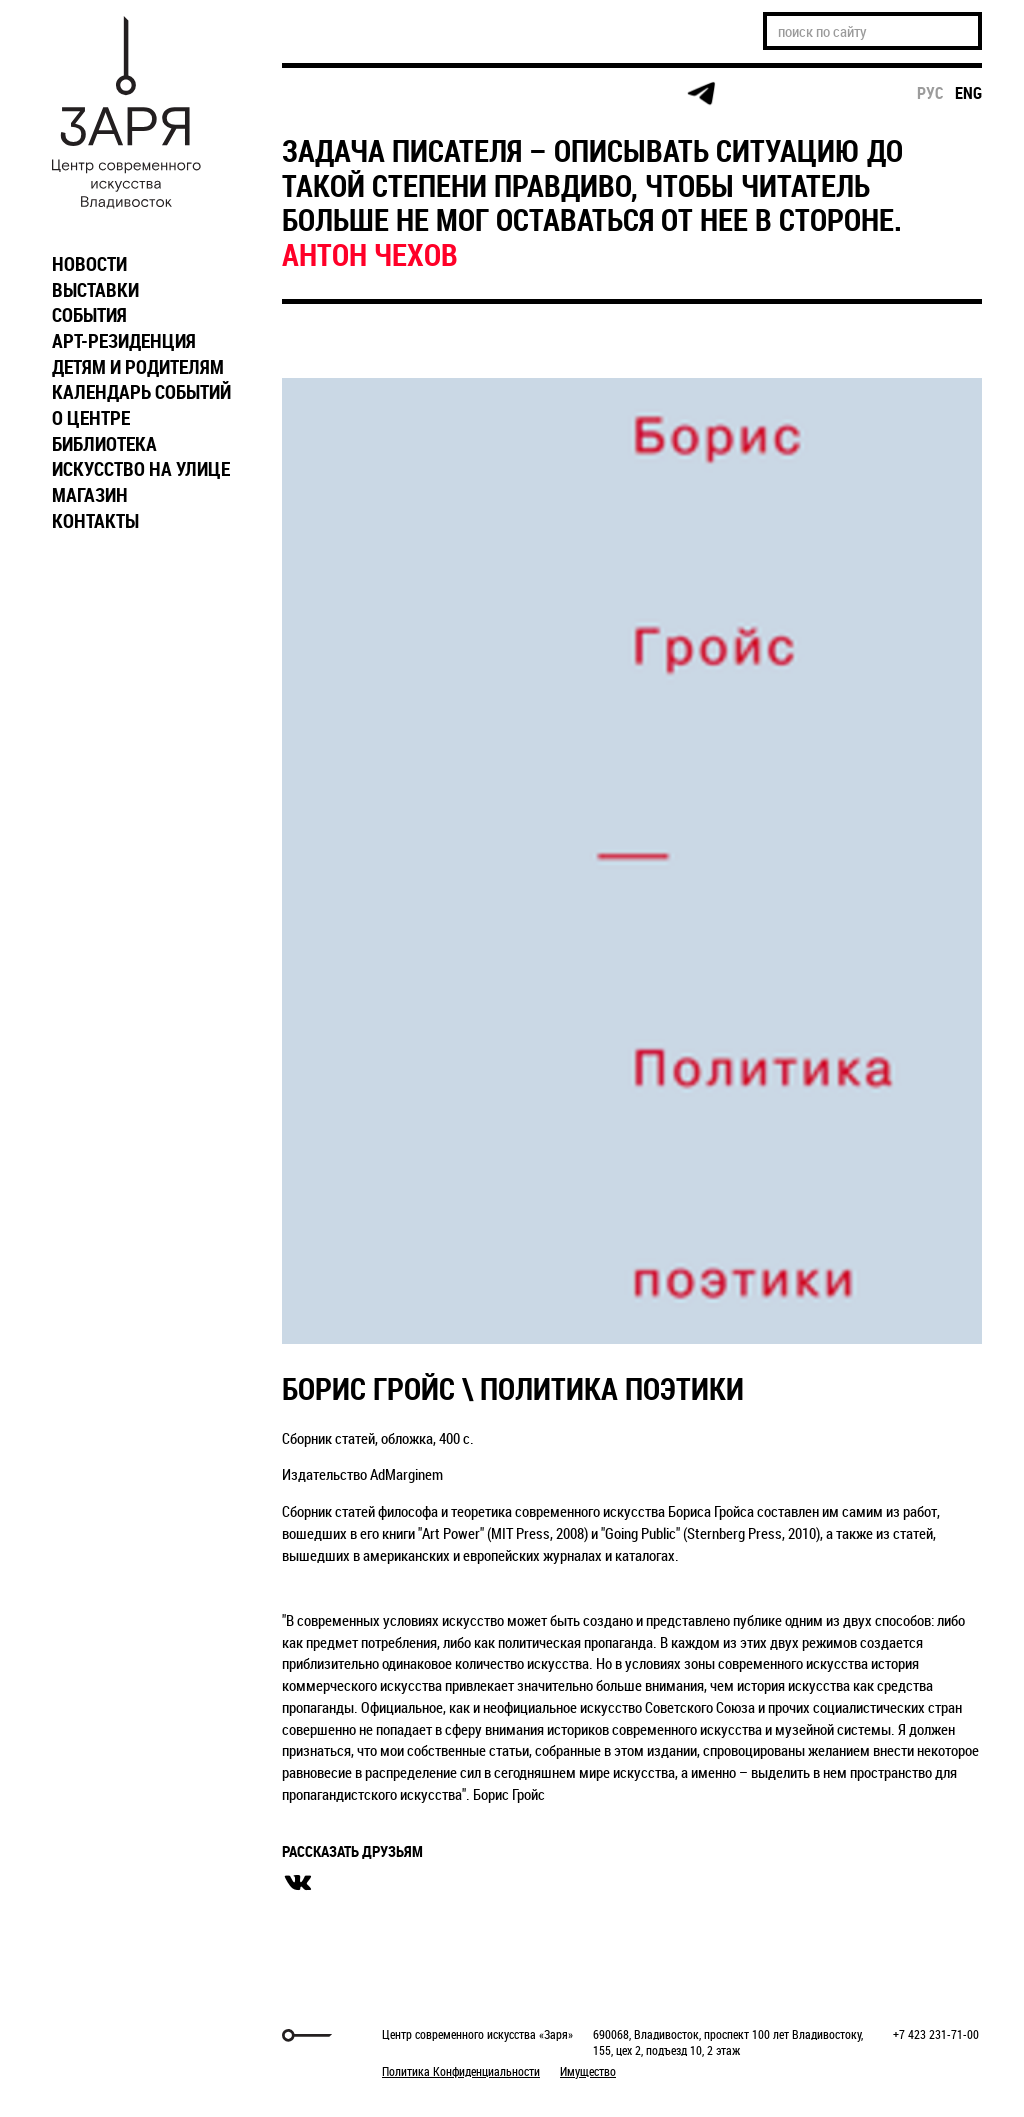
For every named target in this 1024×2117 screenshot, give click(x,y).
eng (968, 93)
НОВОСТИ (89, 264)
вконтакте (298, 1883)
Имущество (588, 2071)
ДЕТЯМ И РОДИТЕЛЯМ (138, 367)
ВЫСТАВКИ (95, 290)
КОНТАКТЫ (95, 521)
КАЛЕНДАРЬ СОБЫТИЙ (141, 392)
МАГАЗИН (90, 495)
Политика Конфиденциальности (461, 2071)
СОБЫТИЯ (89, 315)
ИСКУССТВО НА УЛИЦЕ (141, 469)
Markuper (94, 2035)
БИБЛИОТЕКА (104, 444)
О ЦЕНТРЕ (91, 418)
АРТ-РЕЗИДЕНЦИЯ (124, 341)
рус (930, 93)
